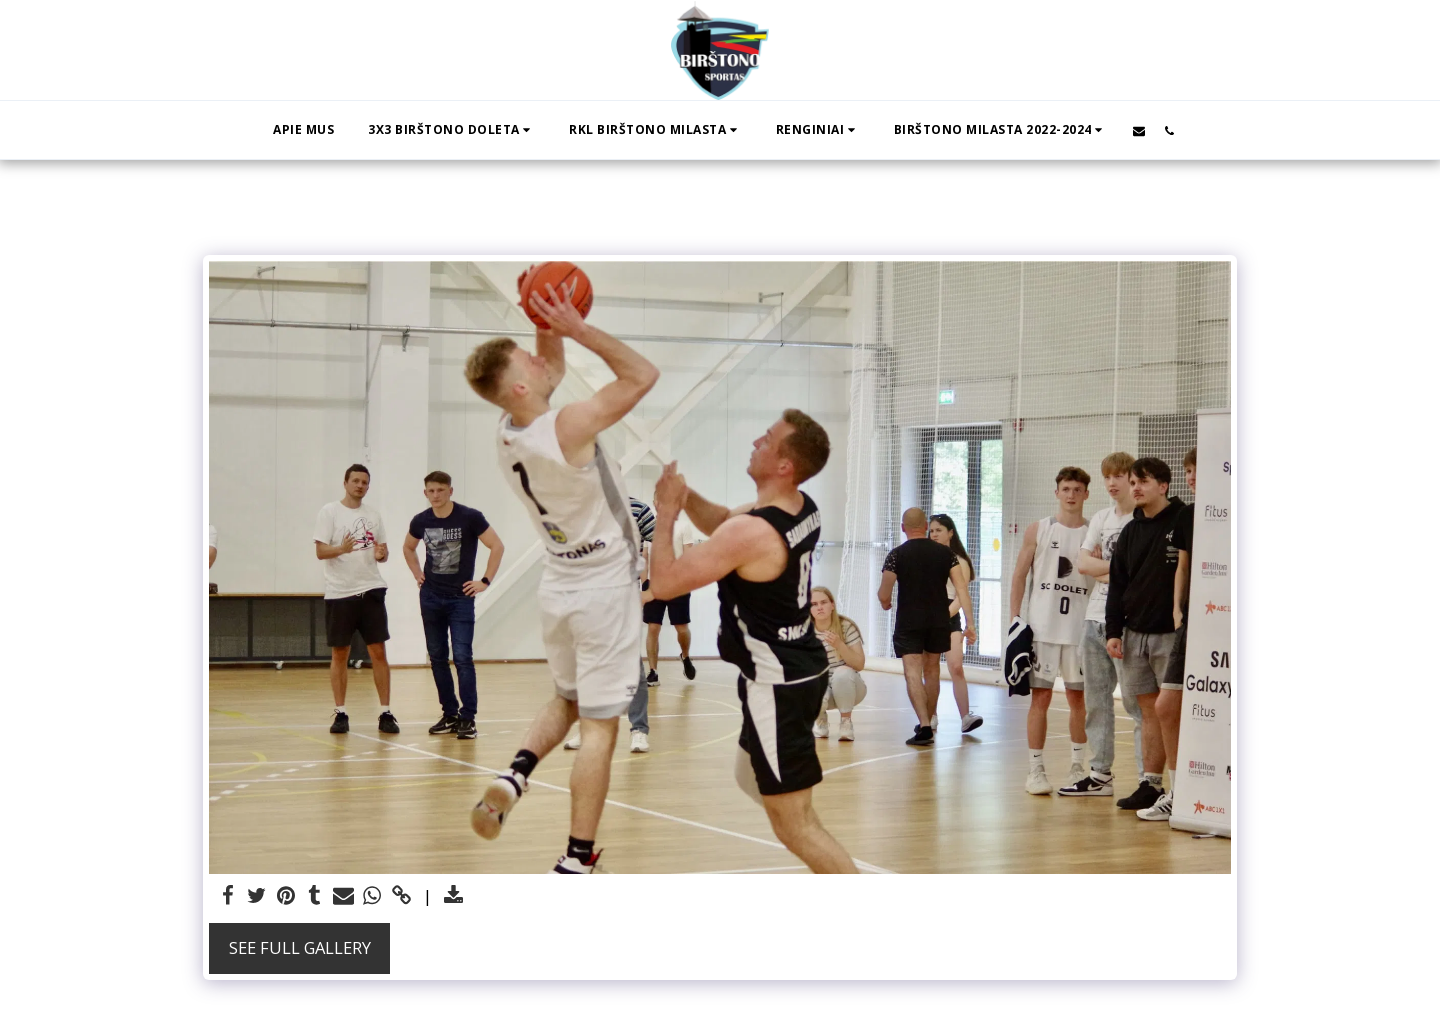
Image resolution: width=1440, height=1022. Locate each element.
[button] (451, 130)
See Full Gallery (300, 947)
